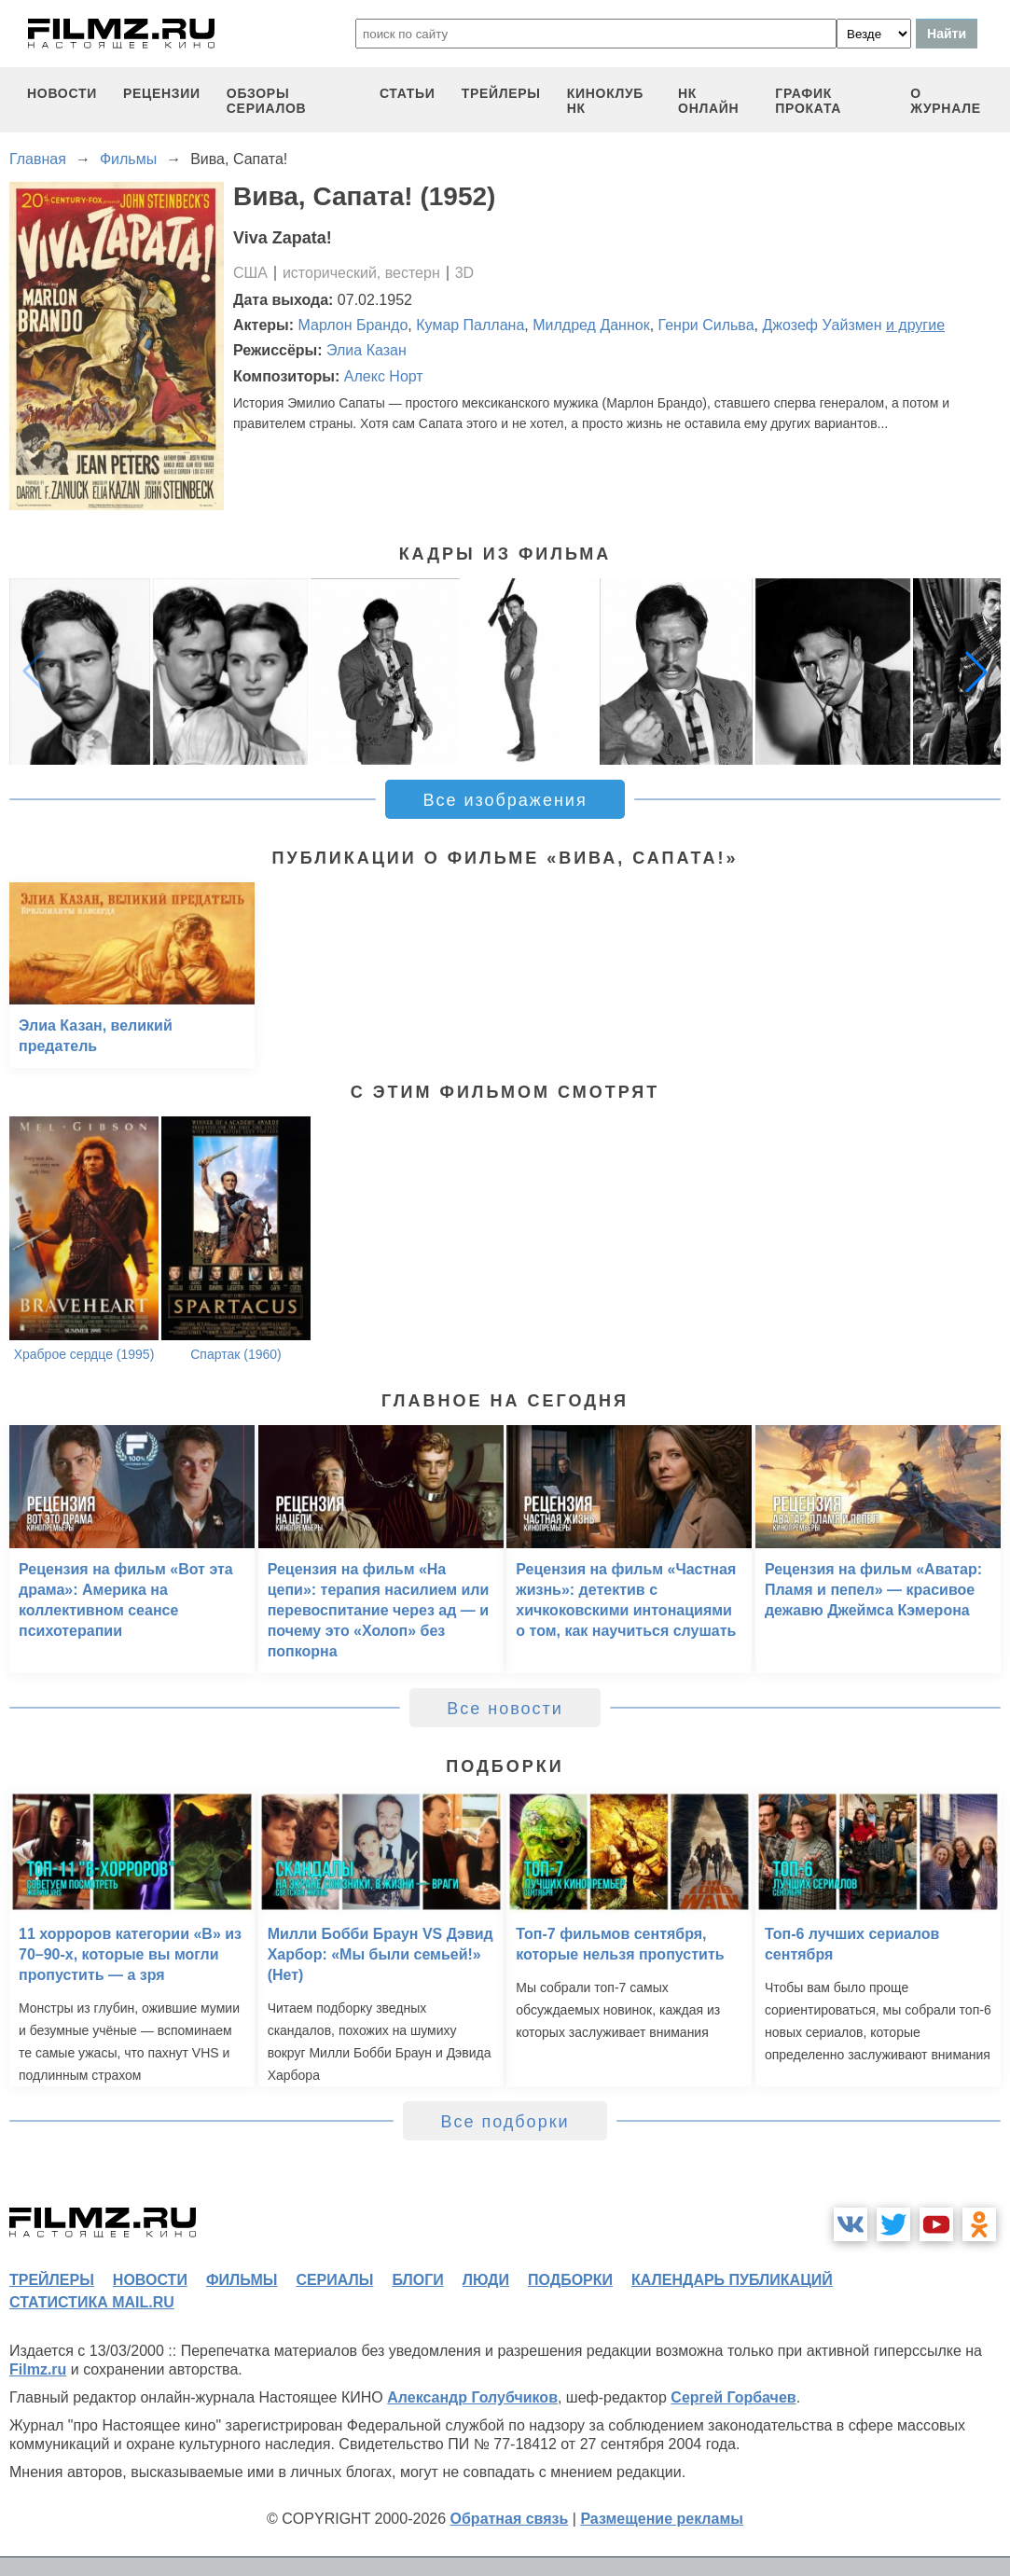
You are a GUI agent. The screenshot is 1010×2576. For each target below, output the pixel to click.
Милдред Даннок (591, 325)
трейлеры (501, 93)
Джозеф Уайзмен (821, 325)
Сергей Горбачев (733, 2397)
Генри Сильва (706, 325)
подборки (570, 2280)
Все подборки (504, 2121)
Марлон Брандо (353, 325)
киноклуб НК (605, 101)
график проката (808, 101)
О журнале (945, 101)
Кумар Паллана (470, 325)
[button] (976, 671)
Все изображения (504, 800)
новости (62, 93)
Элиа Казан (366, 350)
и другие (915, 325)
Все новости (505, 1708)
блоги (417, 2280)
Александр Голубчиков (472, 2397)
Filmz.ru (37, 2369)
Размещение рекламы (661, 2519)
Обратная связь (509, 2519)
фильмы (241, 2280)
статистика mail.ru (91, 2302)
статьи (408, 93)
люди (486, 2280)
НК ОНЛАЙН (708, 101)
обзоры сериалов (267, 101)
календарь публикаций (732, 2280)
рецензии (162, 93)
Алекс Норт (383, 376)
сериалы (334, 2280)
